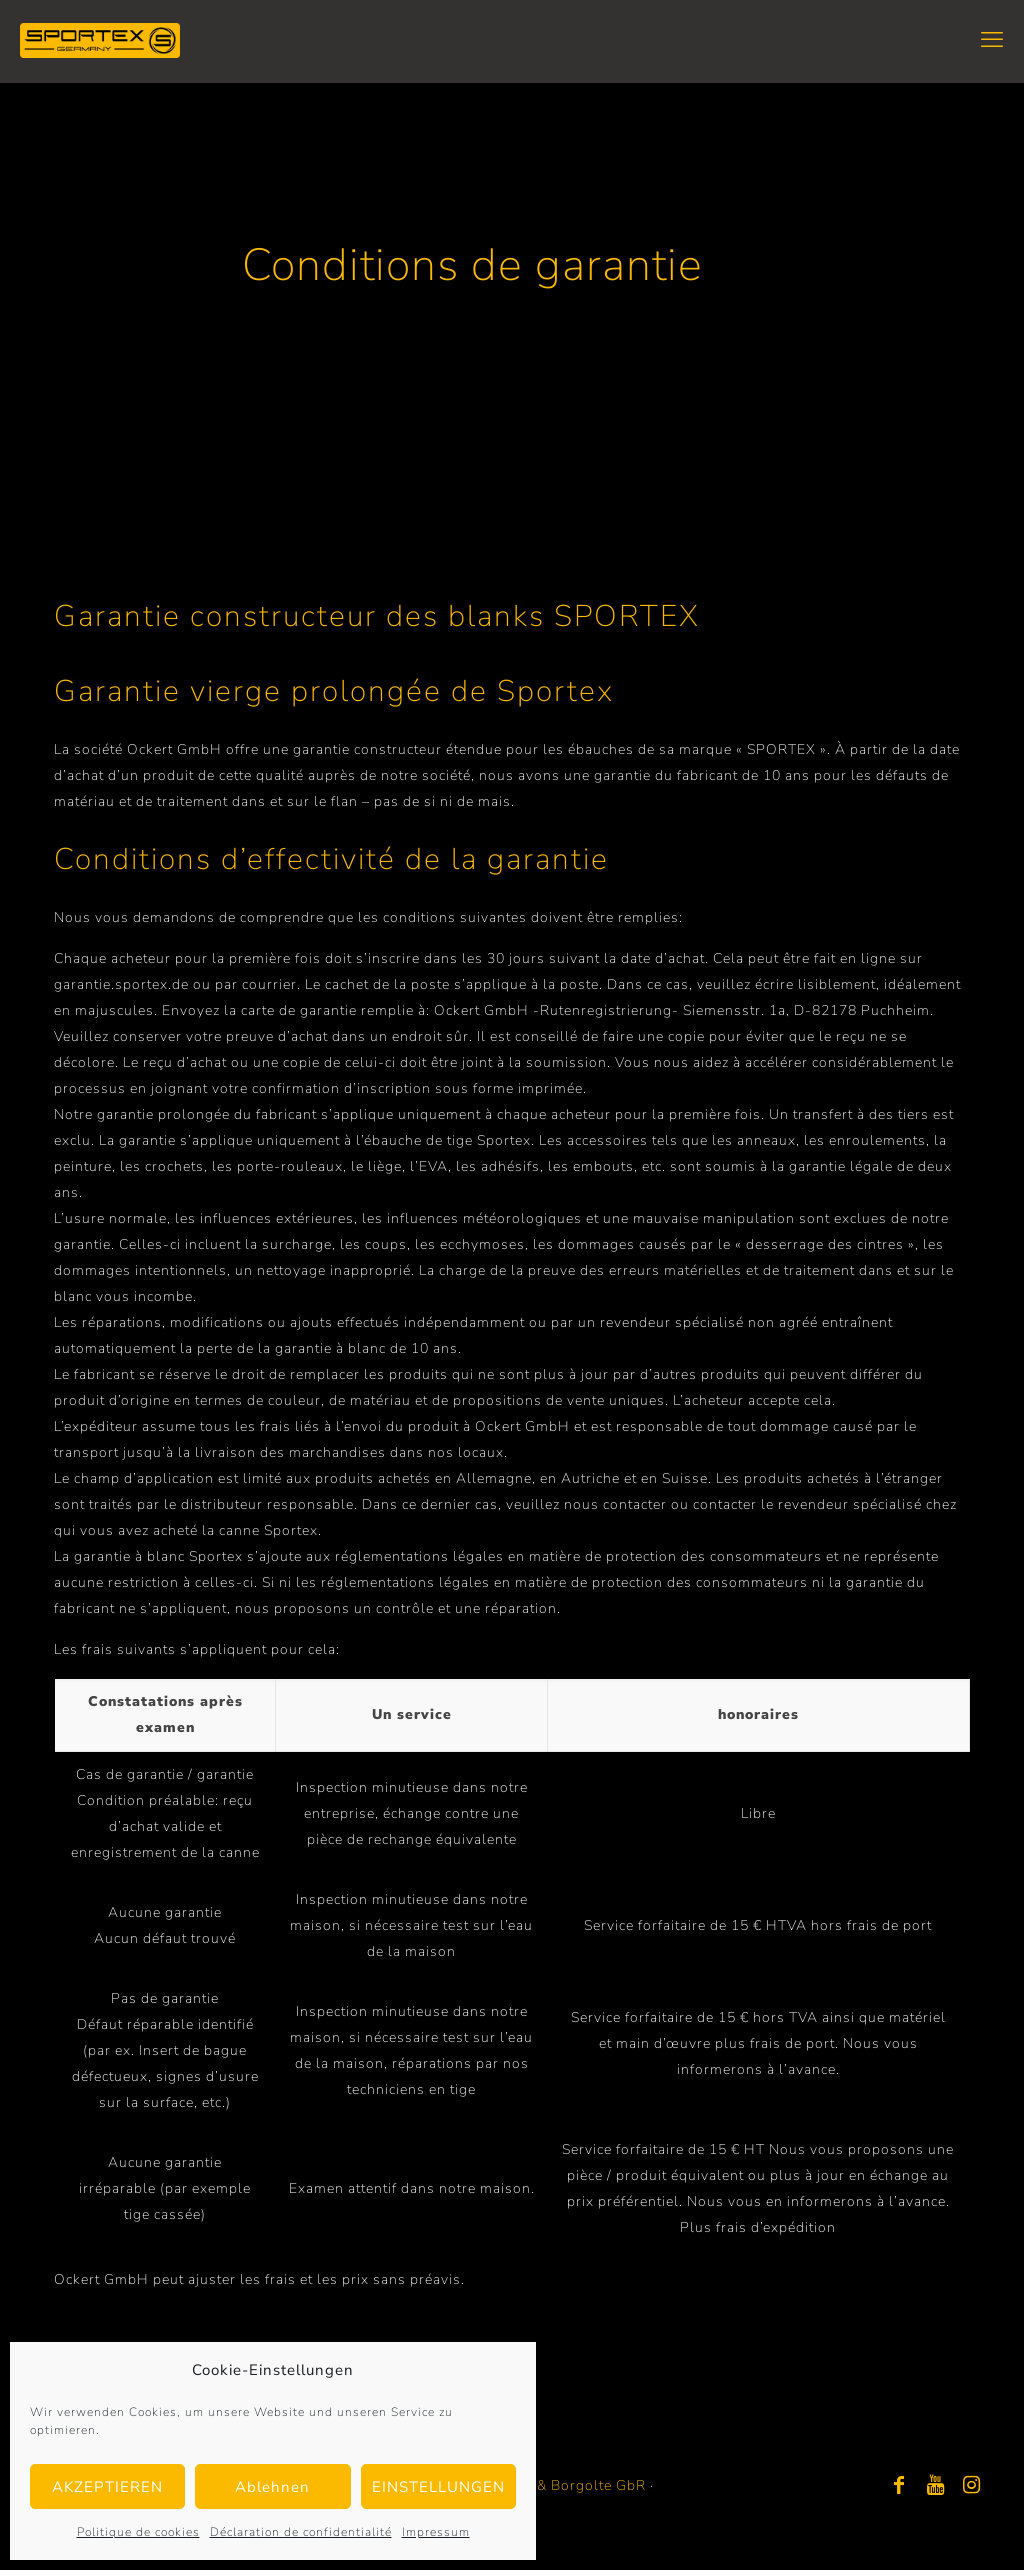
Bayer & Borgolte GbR (569, 2485)
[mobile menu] (992, 40)
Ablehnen (272, 2487)
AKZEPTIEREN (107, 2487)
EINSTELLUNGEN (438, 2487)
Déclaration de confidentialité (301, 2532)
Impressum (436, 2532)
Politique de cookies (138, 2532)
